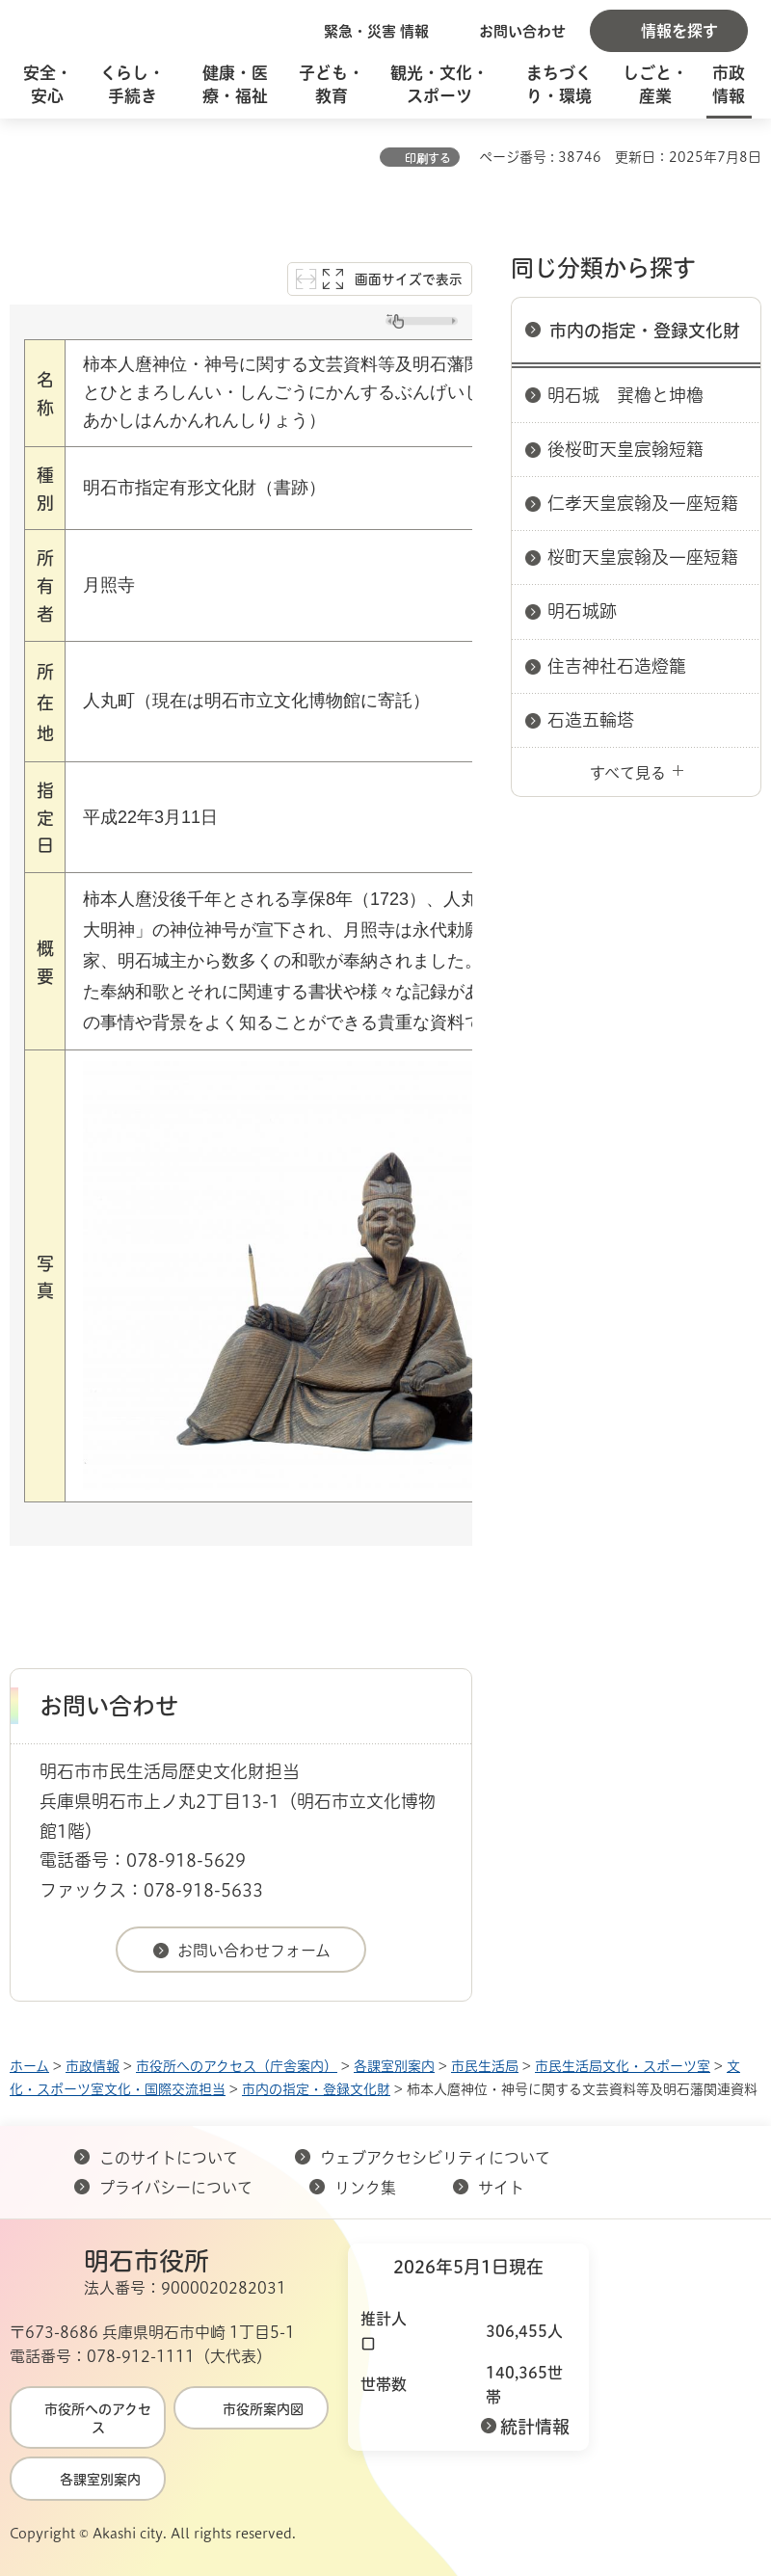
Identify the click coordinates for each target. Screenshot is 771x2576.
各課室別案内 (394, 2066)
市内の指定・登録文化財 (644, 330)
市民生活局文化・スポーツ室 (622, 2066)
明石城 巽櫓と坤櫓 (625, 395)
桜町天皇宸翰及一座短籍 (642, 557)
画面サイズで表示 (409, 279)
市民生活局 (484, 2066)
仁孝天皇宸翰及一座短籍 (642, 503)
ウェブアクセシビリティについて (435, 2157)
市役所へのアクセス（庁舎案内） (236, 2066)
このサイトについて (168, 2157)
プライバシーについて (176, 2187)
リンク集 (365, 2187)
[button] (366, 30)
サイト (503, 2187)
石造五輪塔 (590, 720)
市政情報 (93, 2066)
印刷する (428, 158)
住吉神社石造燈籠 (616, 666)
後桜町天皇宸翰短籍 (625, 449)
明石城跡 (582, 611)
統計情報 (535, 2426)
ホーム (29, 2066)
